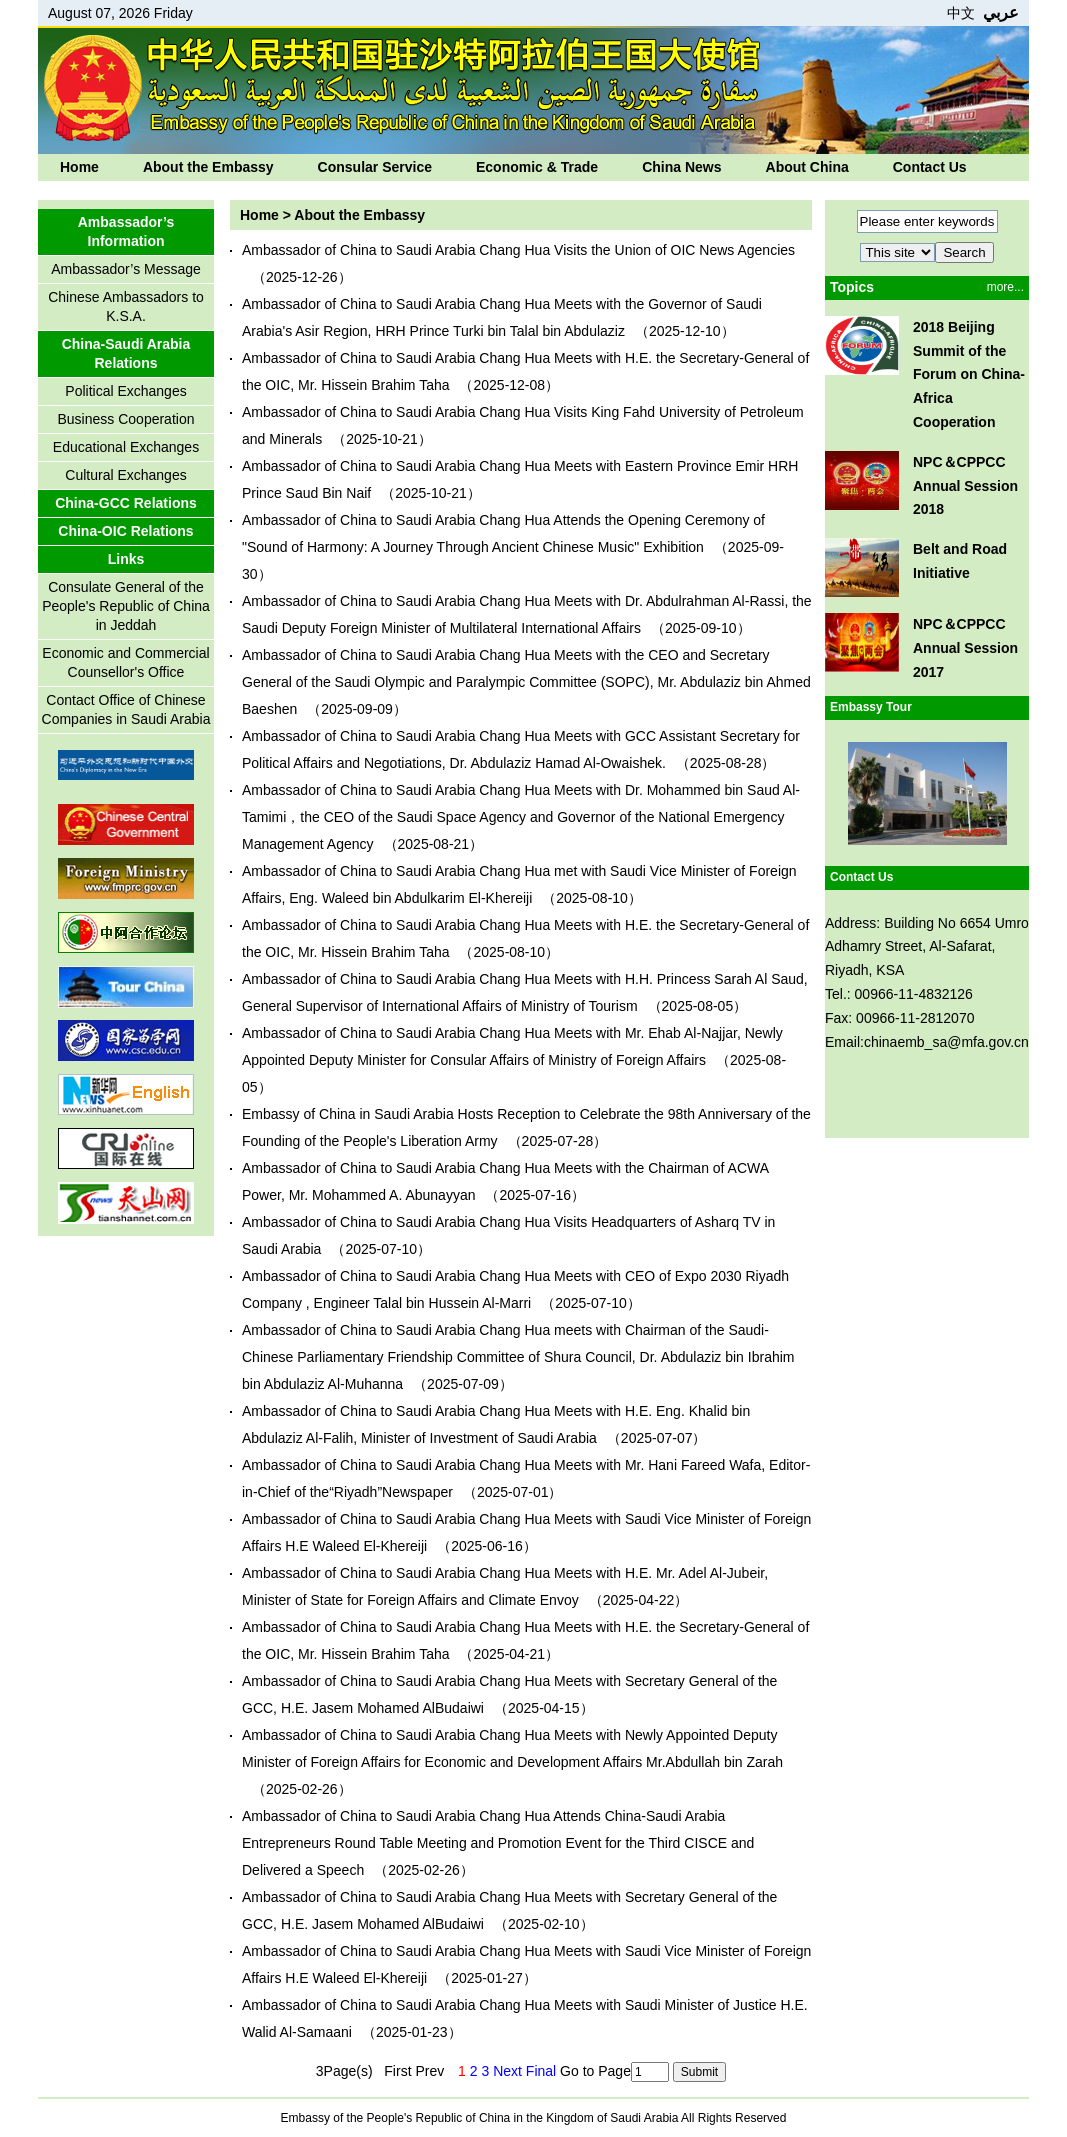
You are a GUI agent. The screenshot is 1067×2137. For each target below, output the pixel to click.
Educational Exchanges (126, 447)
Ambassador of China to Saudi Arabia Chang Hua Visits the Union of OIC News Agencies (518, 250)
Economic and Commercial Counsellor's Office (125, 662)
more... (1005, 287)
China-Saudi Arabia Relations (126, 353)
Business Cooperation (126, 419)
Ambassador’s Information (126, 231)
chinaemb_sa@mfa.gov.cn (946, 1042)
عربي (1001, 12)
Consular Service (375, 167)
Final (541, 2071)
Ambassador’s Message (126, 269)
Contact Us (930, 167)
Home (79, 167)
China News (681, 167)
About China (807, 167)
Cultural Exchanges (125, 475)
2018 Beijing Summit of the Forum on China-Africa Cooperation (969, 374)
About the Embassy (208, 167)
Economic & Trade (537, 167)
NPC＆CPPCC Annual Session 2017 (965, 648)
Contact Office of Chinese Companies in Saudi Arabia (126, 709)
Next (507, 2071)
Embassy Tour (871, 707)
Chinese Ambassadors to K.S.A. (126, 306)
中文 (961, 13)
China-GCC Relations (126, 503)
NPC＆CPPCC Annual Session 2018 (965, 486)
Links (126, 559)
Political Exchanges (125, 391)
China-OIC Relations (125, 531)
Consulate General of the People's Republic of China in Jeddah (126, 606)
